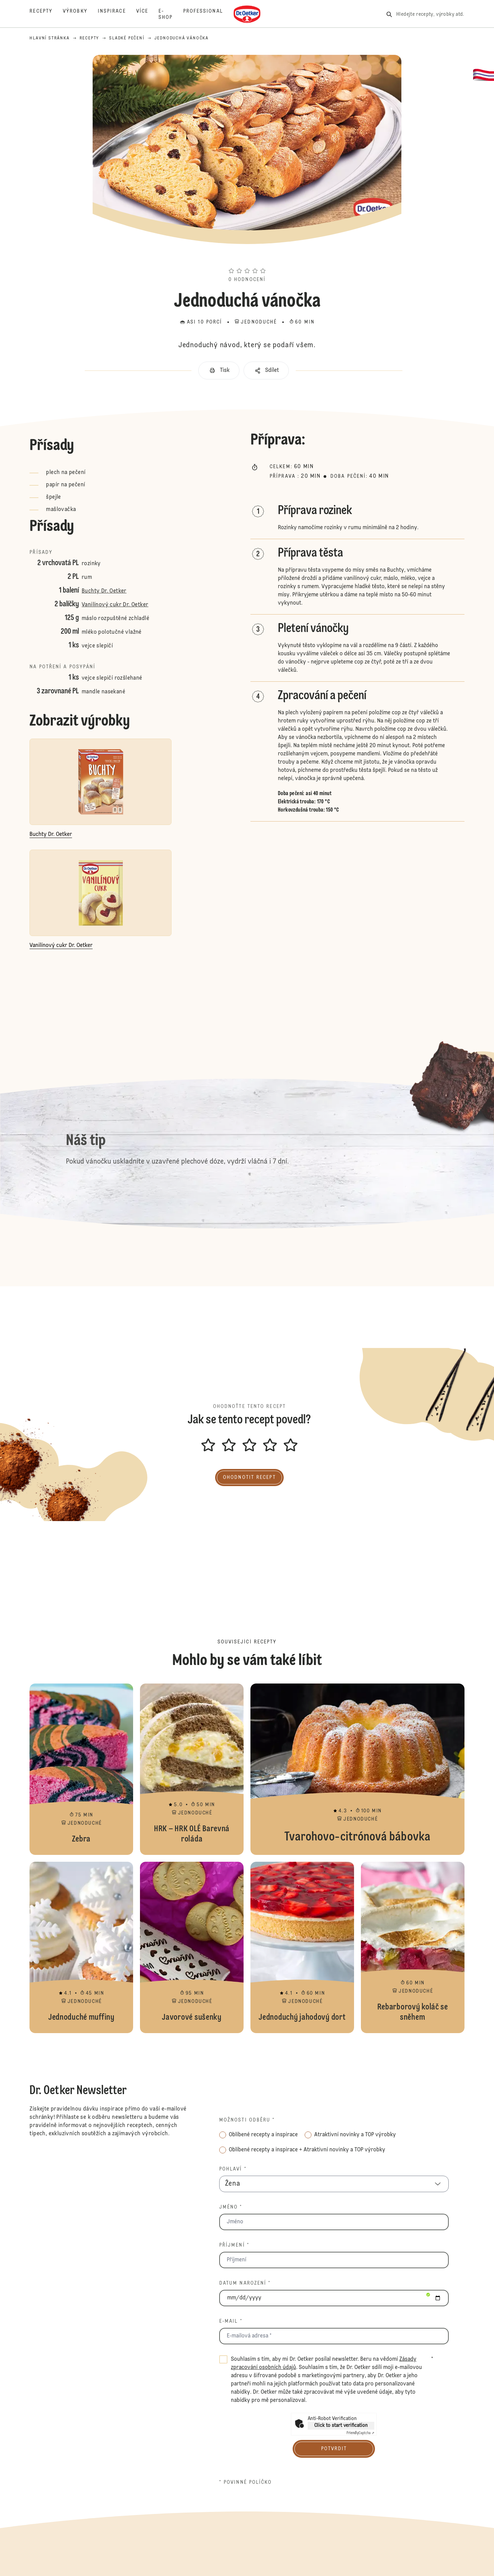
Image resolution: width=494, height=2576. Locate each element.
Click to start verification (341, 2425)
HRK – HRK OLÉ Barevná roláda (192, 1769)
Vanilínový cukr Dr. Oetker (115, 605)
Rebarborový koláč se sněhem (412, 1947)
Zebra (81, 1769)
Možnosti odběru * (247, 2120)
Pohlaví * (233, 2169)
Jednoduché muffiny (81, 1947)
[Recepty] (46, 14)
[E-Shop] (170, 14)
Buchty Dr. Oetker (104, 591)
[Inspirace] (117, 14)
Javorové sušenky (192, 1947)
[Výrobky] (80, 14)
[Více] (147, 14)
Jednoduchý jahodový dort (302, 1947)
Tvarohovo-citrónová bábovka (357, 1769)
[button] (247, 258)
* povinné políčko (245, 2482)
